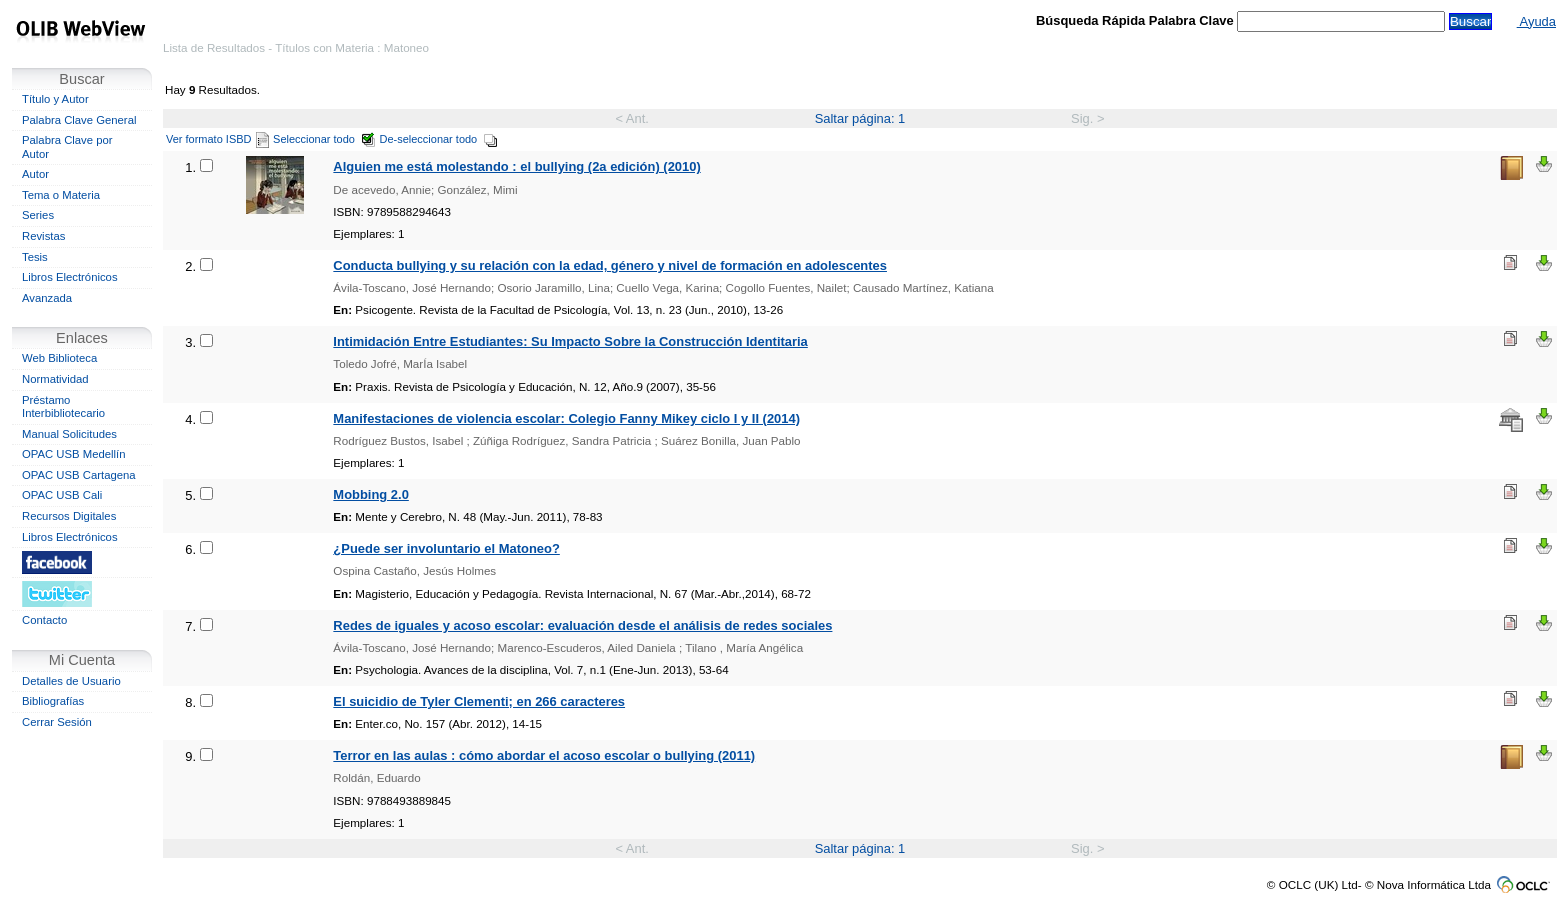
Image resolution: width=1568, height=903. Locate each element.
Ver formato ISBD (217, 139)
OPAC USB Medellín (74, 454)
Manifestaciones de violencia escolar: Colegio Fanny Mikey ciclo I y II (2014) (566, 418)
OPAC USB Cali (62, 495)
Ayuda (1536, 21)
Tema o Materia (61, 195)
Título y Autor (55, 99)
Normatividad (55, 379)
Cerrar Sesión (57, 722)
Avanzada (47, 298)
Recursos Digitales (69, 516)
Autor (35, 174)
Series (38, 215)
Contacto (44, 620)
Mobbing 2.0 (370, 494)
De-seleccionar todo (439, 139)
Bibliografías (53, 701)
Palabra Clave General (79, 120)
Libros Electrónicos (70, 277)
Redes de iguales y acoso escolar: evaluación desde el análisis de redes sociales (582, 625)
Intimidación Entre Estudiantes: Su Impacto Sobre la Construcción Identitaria (570, 341)
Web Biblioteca (59, 358)
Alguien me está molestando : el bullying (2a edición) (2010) (516, 166)
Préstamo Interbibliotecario (63, 407)
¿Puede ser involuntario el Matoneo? (446, 548)
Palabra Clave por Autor (67, 147)
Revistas (43, 236)
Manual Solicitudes (69, 434)
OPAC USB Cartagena (79, 475)
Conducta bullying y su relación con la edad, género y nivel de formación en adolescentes (610, 265)
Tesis (35, 257)
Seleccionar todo (324, 139)
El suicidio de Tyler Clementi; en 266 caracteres (479, 701)
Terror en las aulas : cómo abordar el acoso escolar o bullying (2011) (544, 755)
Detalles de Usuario (71, 681)
